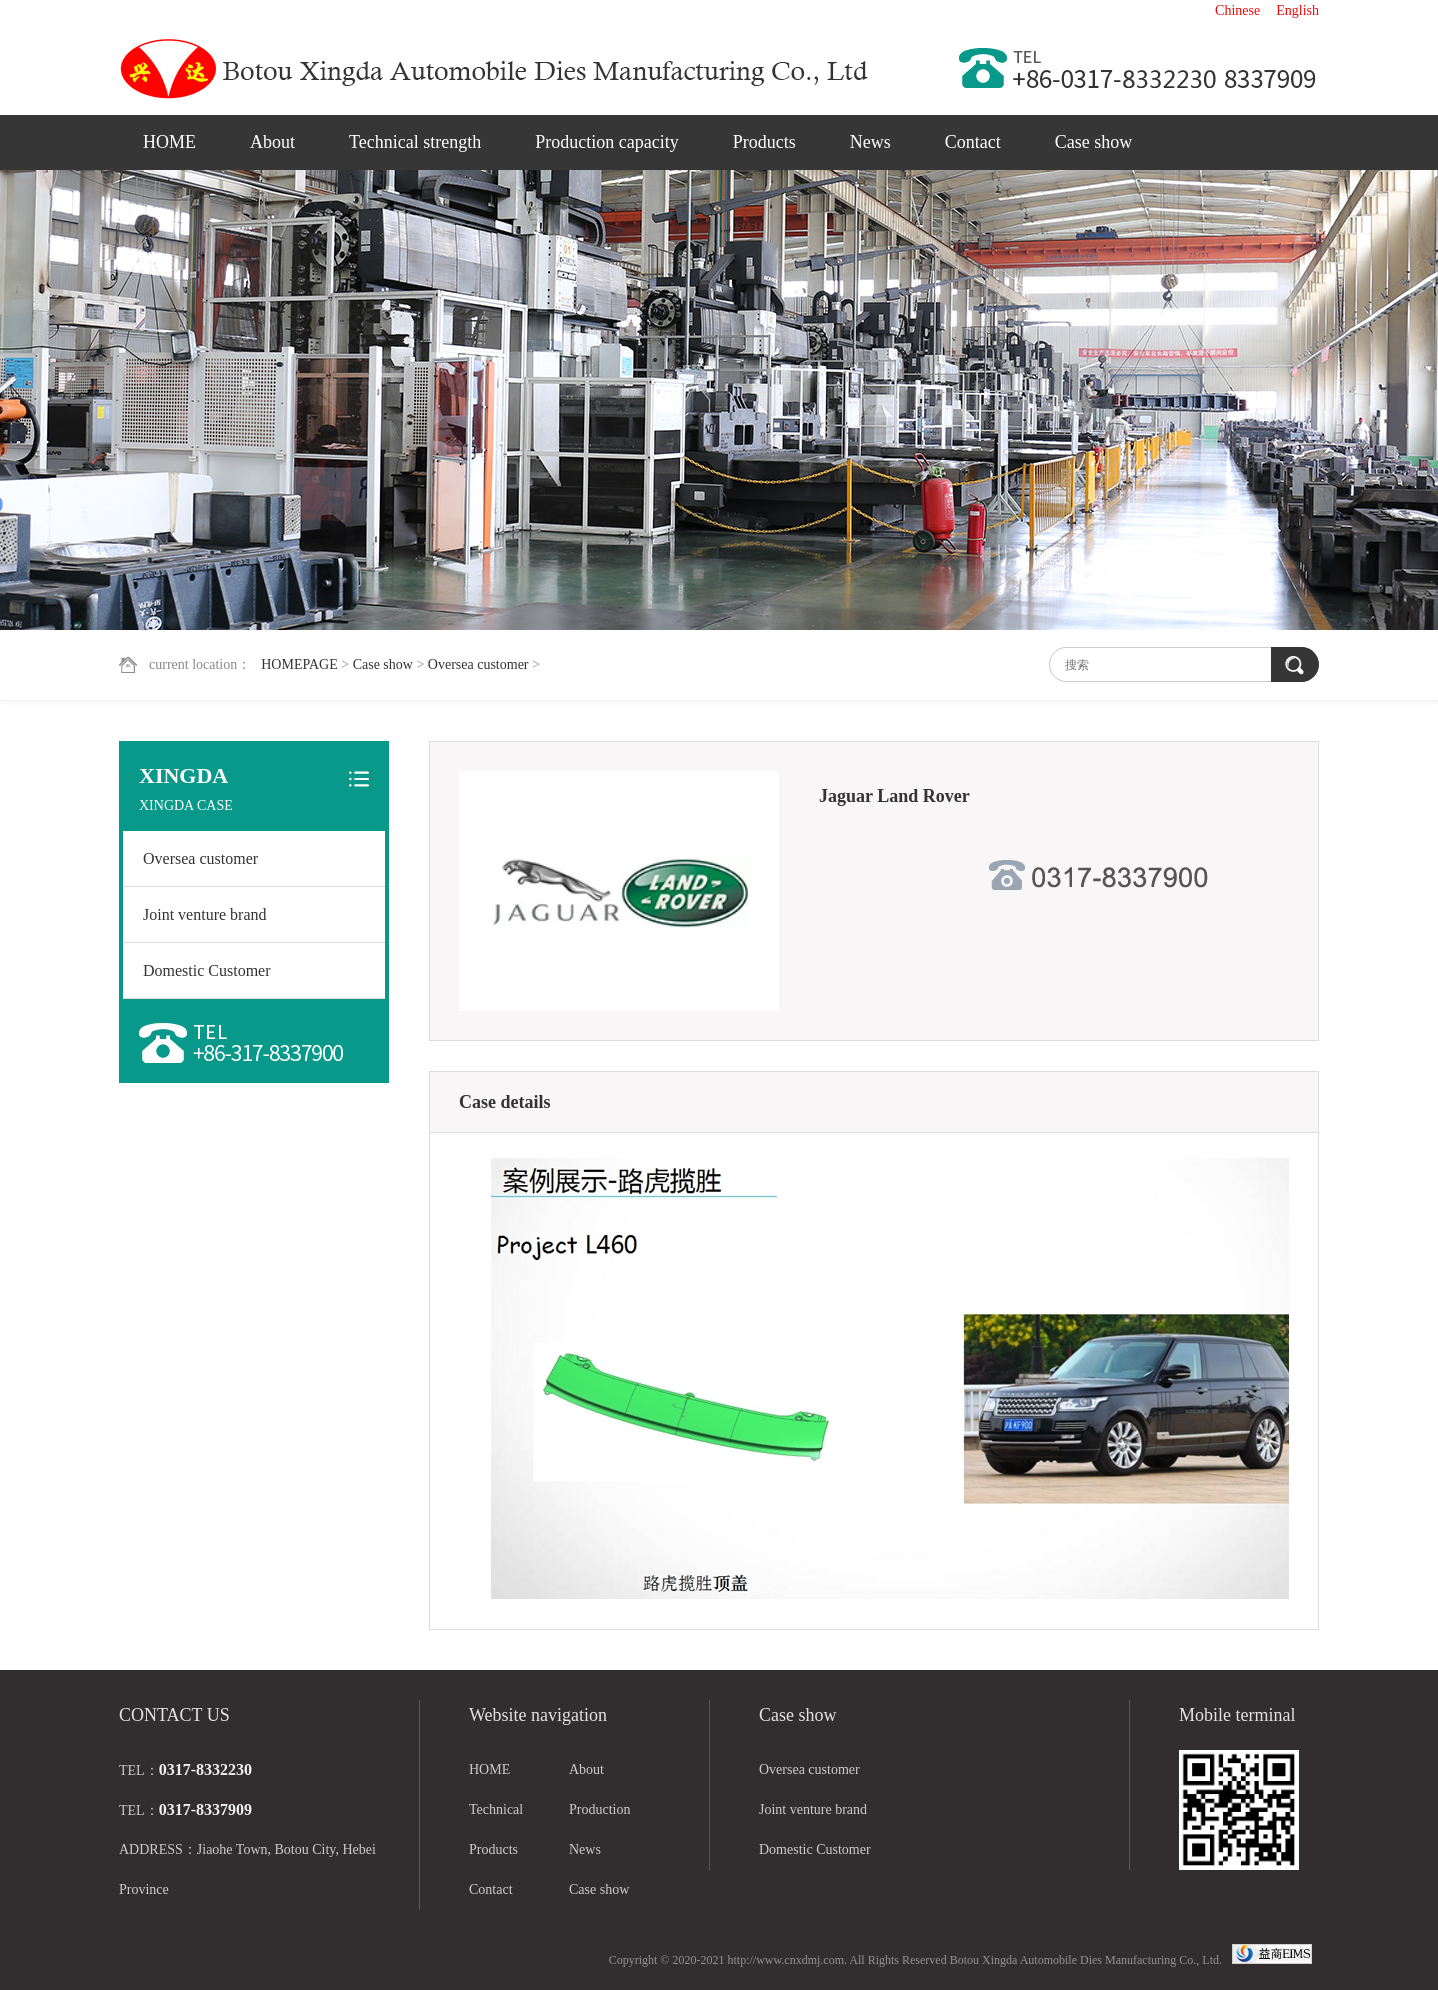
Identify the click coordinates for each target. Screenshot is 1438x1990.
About (272, 142)
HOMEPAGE (299, 664)
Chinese (1237, 10)
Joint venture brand (205, 914)
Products (764, 142)
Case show (1094, 142)
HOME (169, 142)
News (870, 142)
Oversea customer (478, 664)
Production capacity (606, 142)
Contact (973, 142)
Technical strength (415, 142)
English (1297, 10)
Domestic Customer (207, 970)
